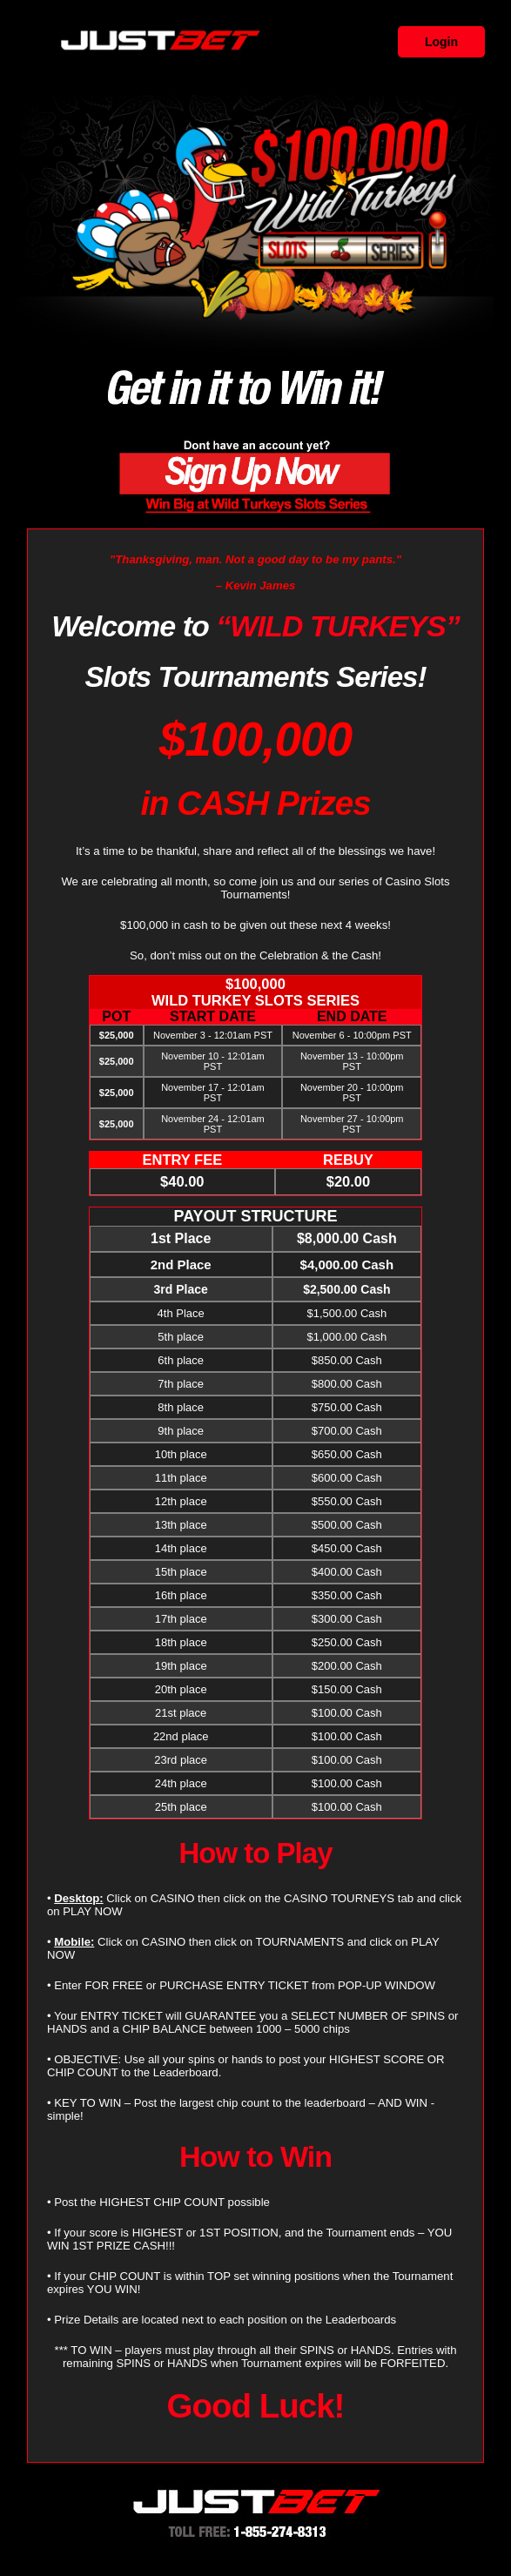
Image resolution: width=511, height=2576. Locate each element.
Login (441, 42)
